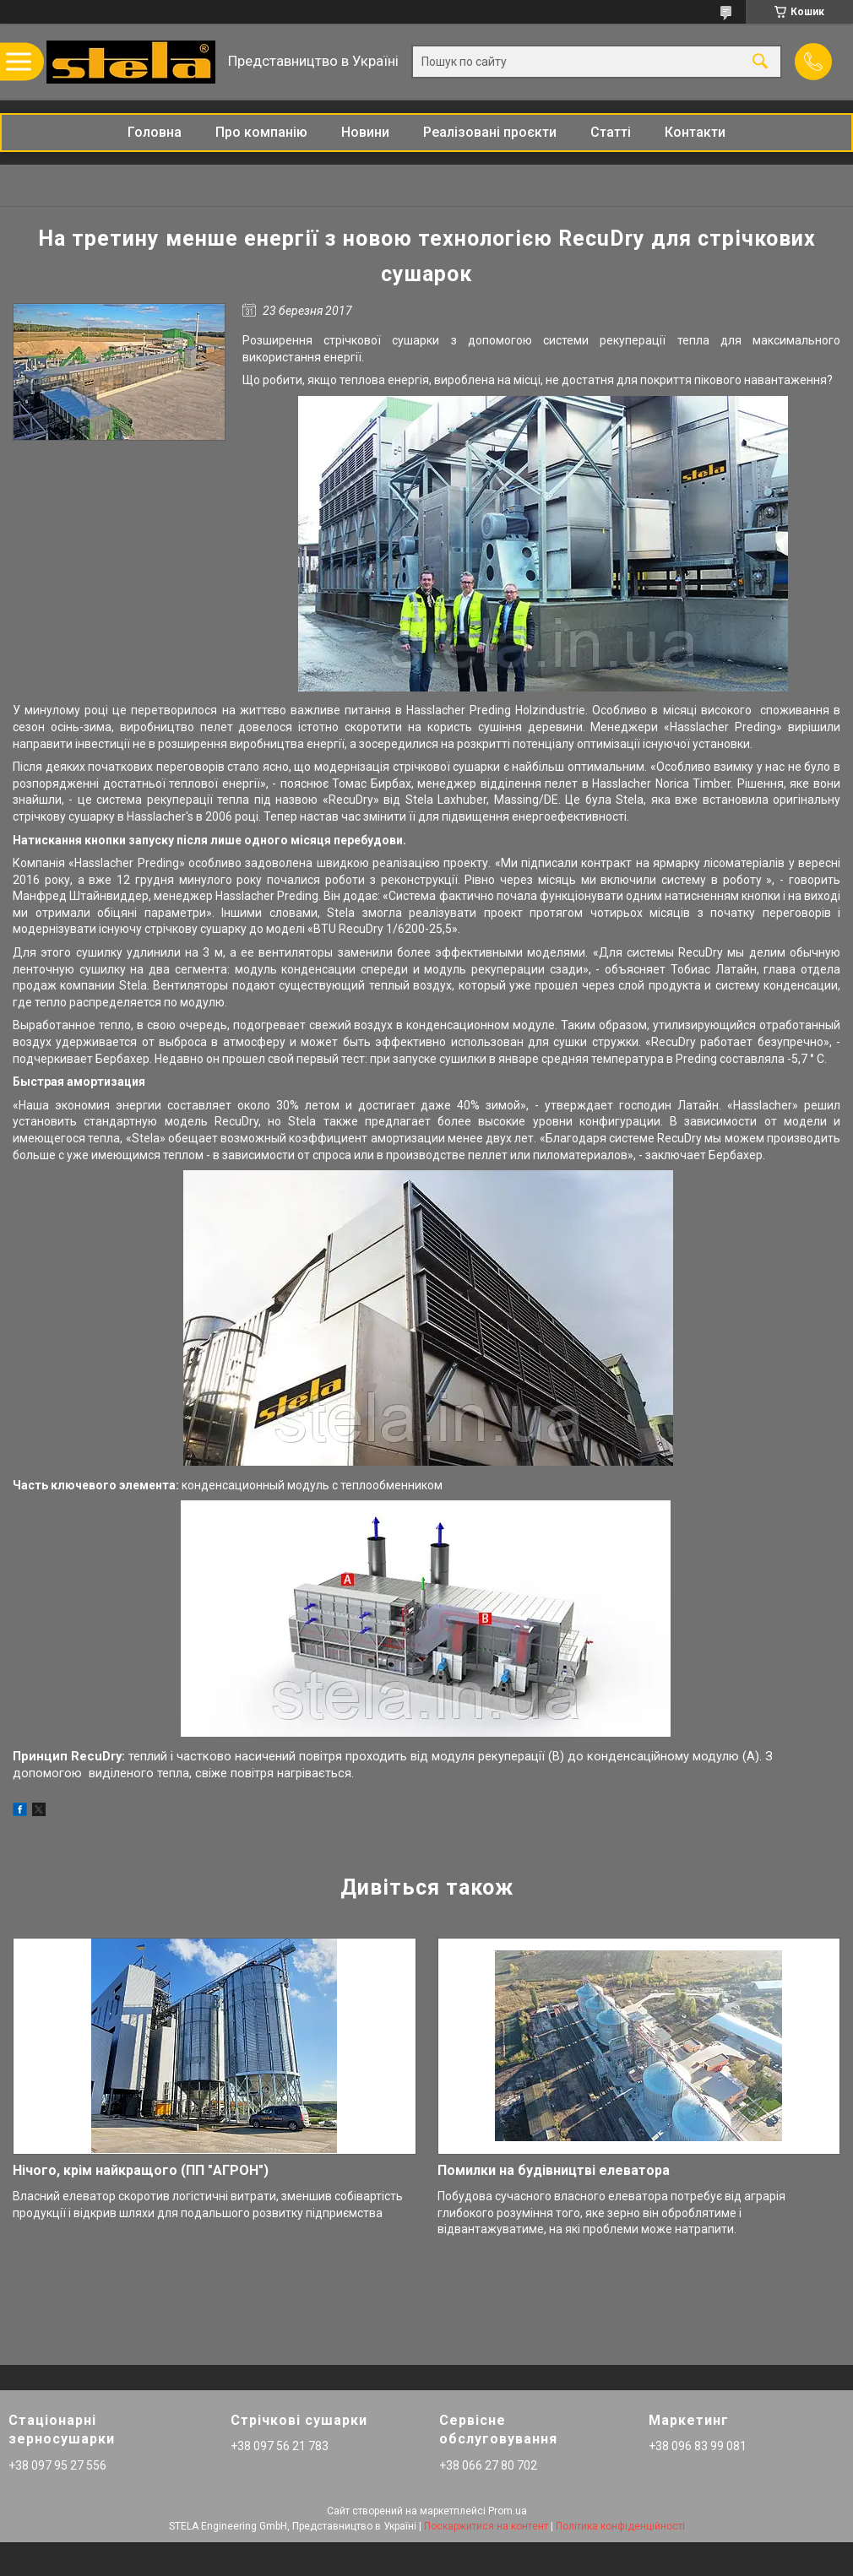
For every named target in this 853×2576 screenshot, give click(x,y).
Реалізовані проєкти (490, 132)
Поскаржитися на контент (486, 2526)
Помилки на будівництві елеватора (553, 2170)
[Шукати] (760, 62)
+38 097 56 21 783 (280, 2446)
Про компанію (261, 132)
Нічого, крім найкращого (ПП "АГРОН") (141, 2170)
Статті (610, 132)
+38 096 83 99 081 (698, 2446)
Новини (365, 132)
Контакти (695, 132)
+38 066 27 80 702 (488, 2465)
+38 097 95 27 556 (57, 2465)
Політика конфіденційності (620, 2526)
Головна (155, 132)
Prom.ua (507, 2511)
